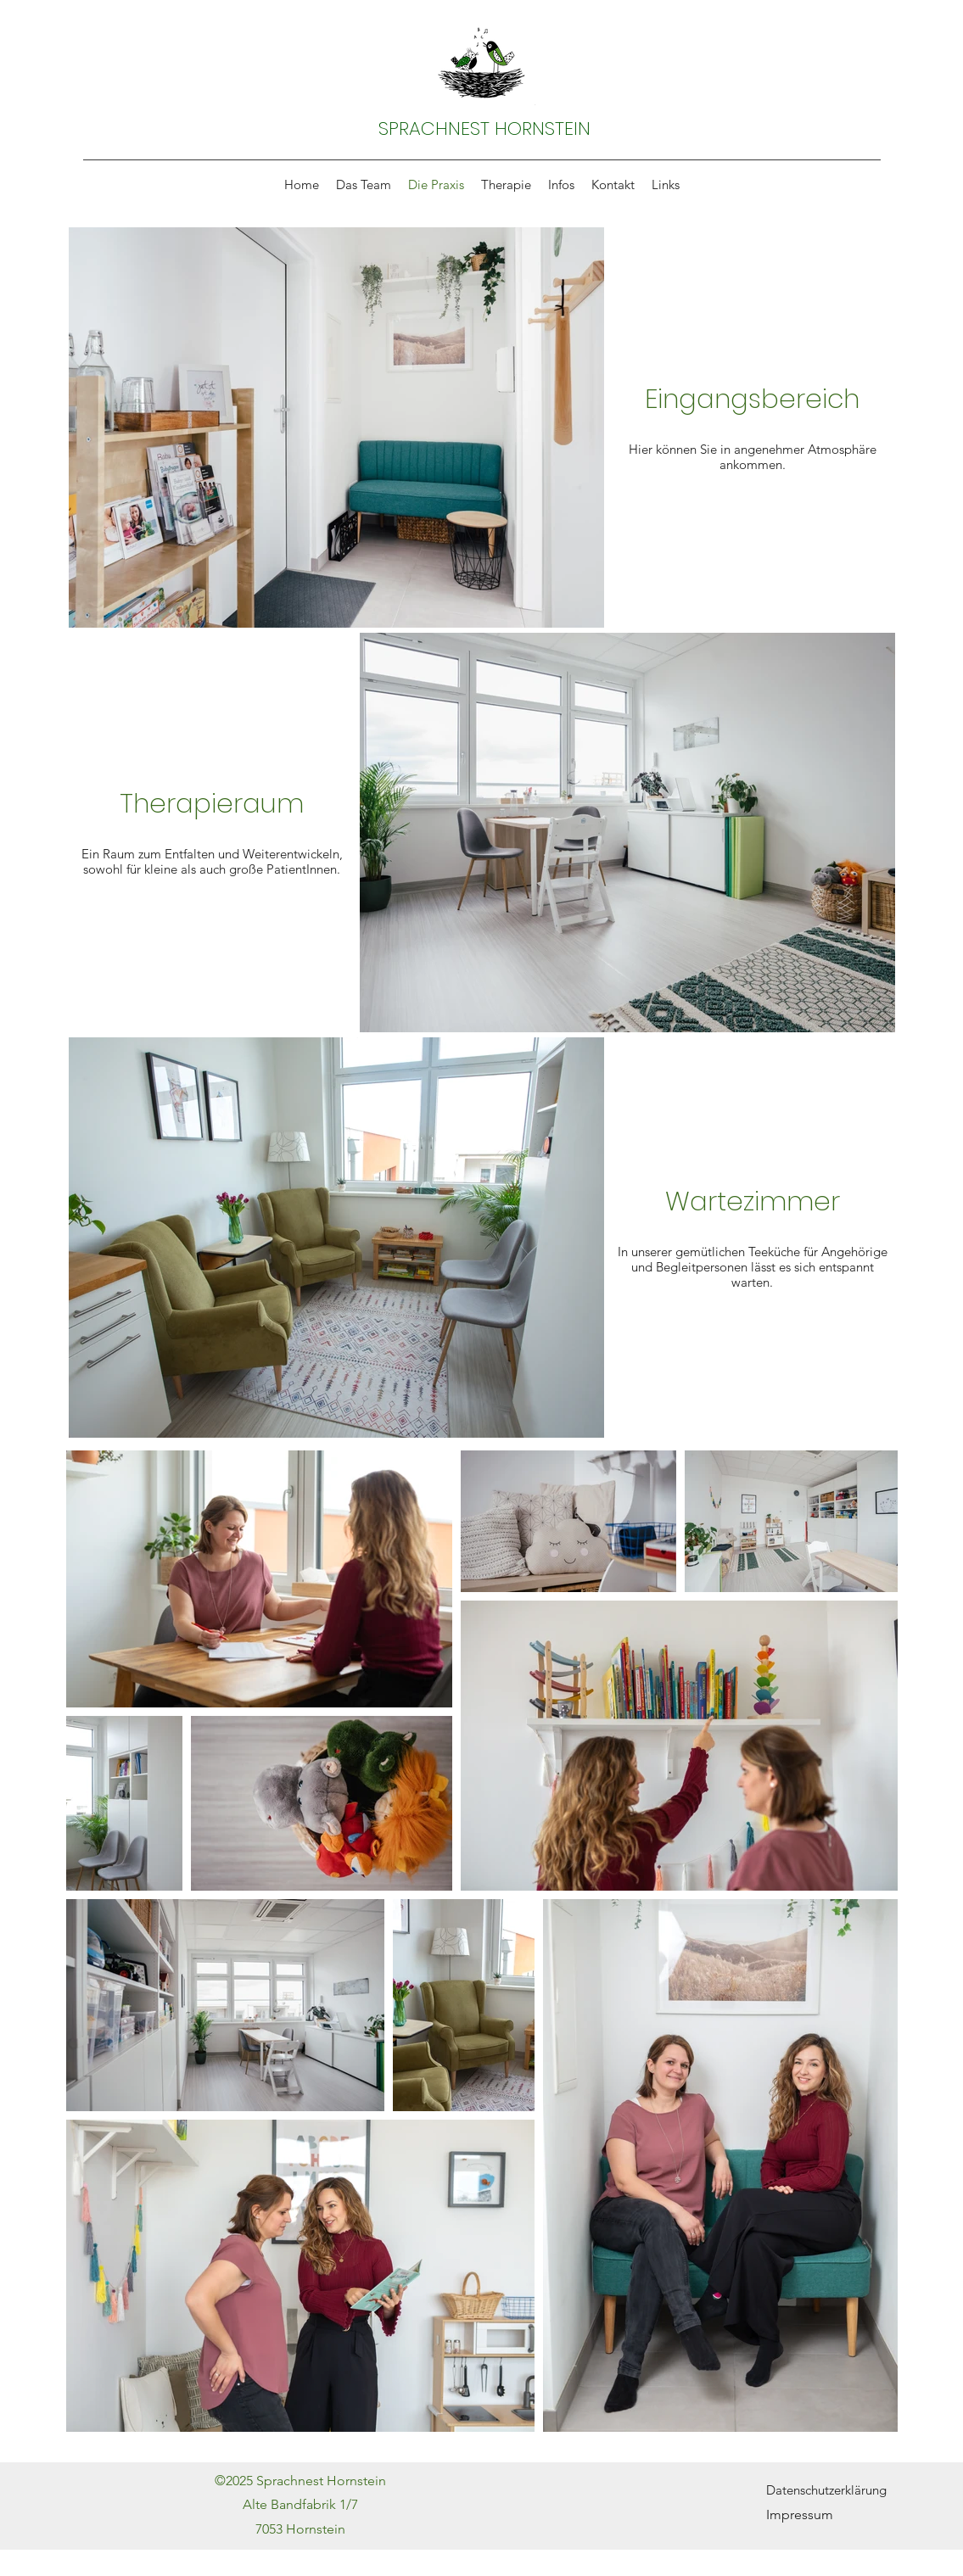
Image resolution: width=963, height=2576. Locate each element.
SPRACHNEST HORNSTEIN (484, 128)
